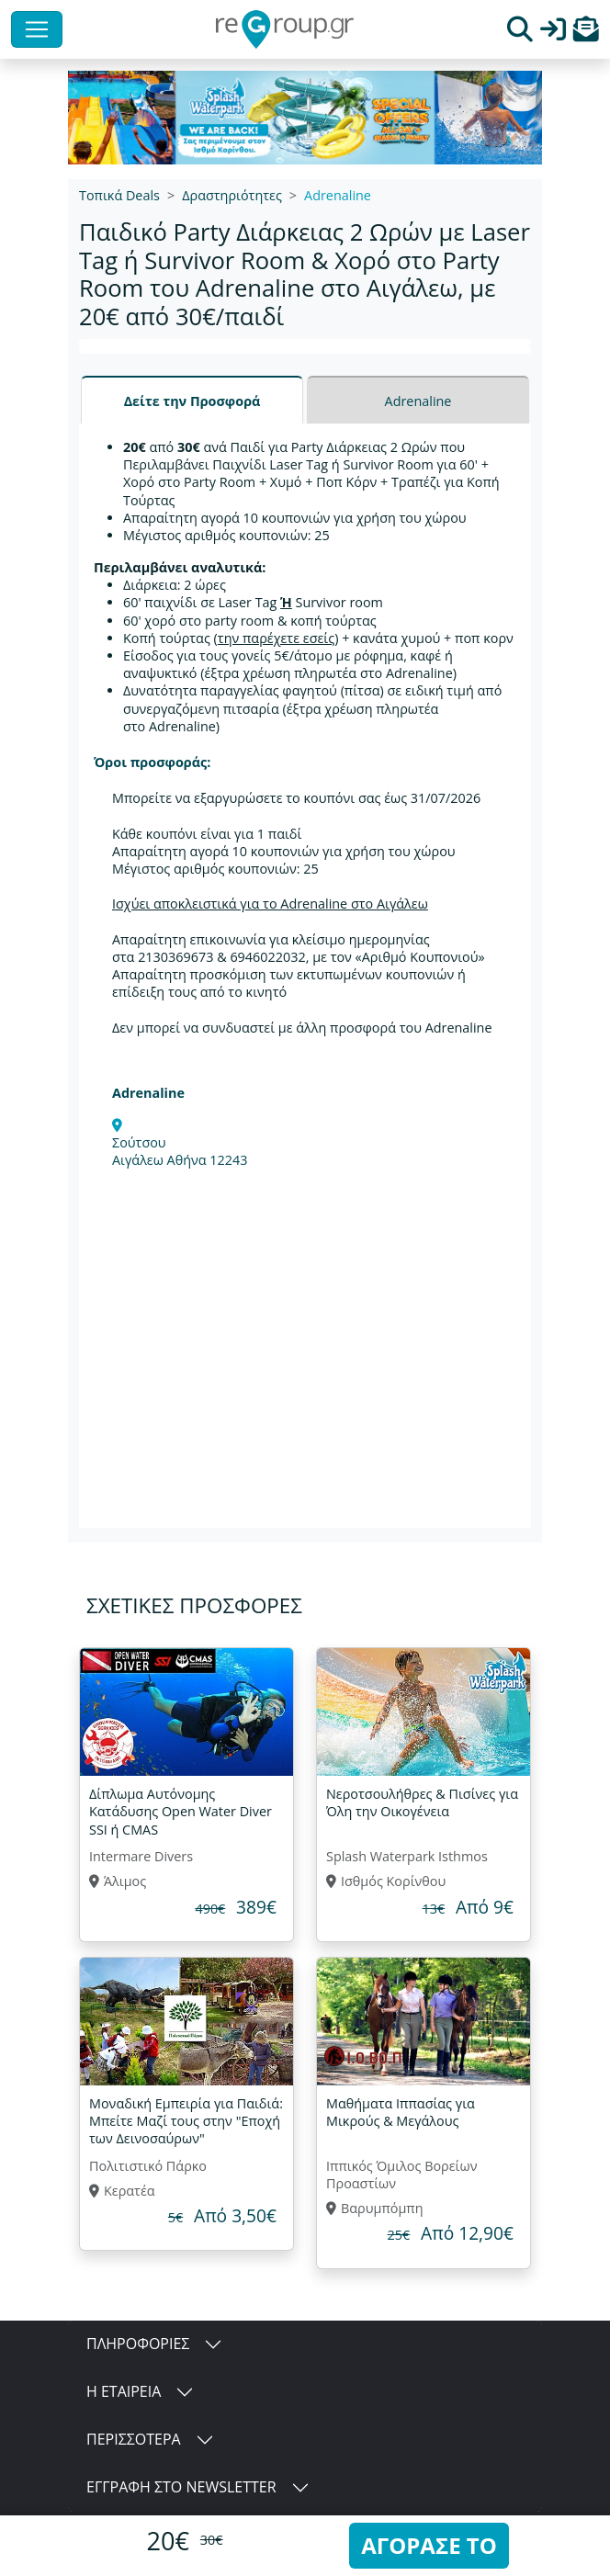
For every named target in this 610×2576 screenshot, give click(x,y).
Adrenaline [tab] (418, 401)
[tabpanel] (305, 975)
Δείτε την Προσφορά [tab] (192, 401)
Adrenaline (337, 195)
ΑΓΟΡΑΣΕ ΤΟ (429, 2545)
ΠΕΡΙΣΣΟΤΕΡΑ (133, 2439)
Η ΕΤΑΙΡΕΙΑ (123, 2391)
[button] (586, 33)
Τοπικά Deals (119, 195)
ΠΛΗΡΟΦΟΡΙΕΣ (137, 2343)
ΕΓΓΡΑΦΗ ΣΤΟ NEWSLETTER (181, 2487)
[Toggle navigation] (36, 29)
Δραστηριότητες (232, 195)
